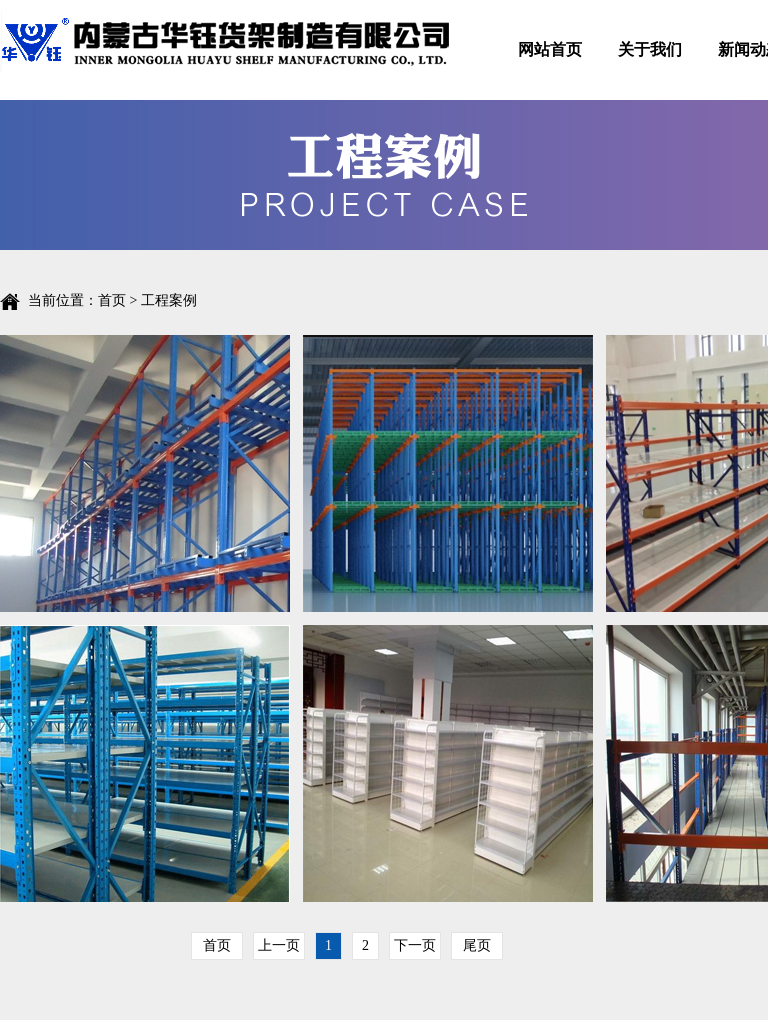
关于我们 (650, 49)
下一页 (415, 945)
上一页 (279, 945)
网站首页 (550, 49)
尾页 (477, 945)
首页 (112, 300)
